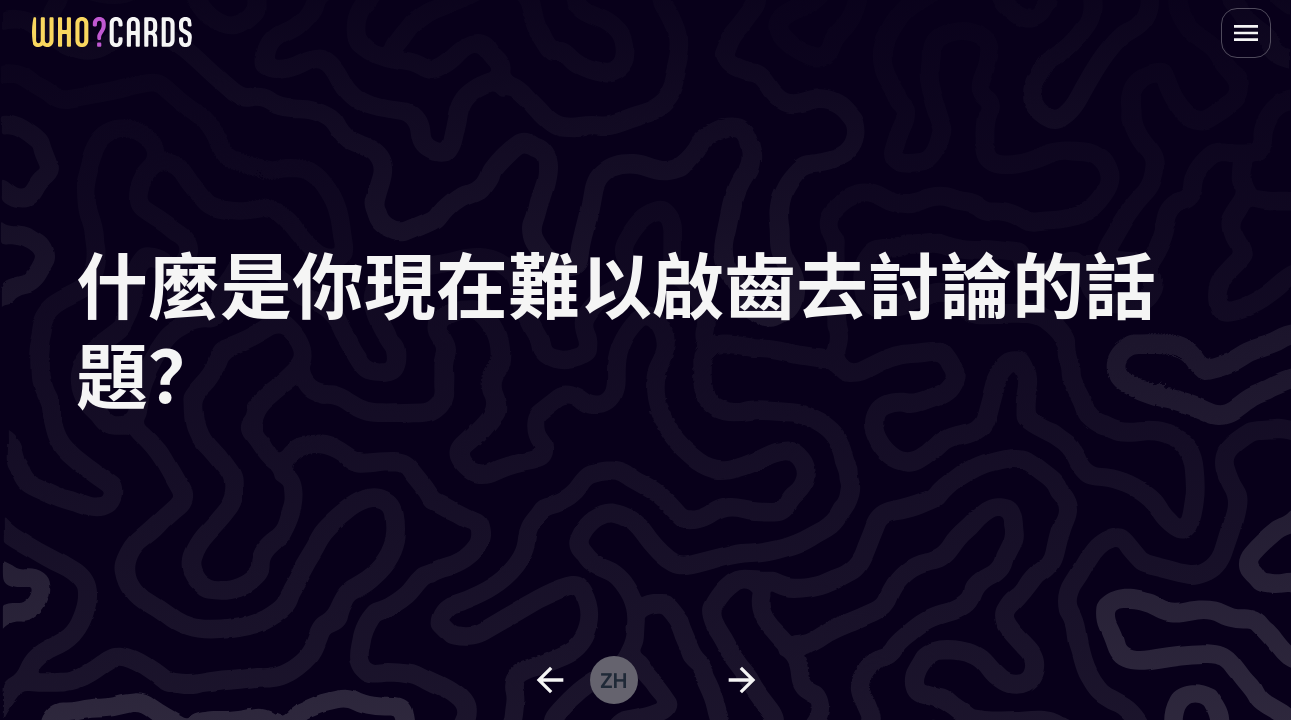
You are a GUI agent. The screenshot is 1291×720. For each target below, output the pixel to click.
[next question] (742, 680)
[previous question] (550, 680)
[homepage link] (112, 32)
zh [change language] (613, 680)
